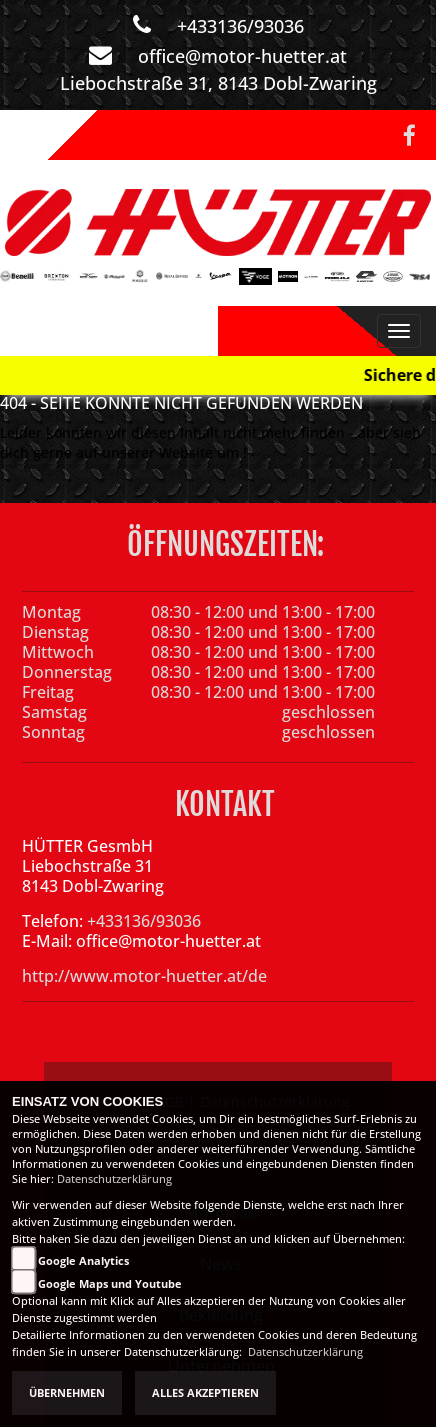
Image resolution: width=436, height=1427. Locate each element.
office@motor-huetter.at (242, 56)
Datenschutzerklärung (114, 1179)
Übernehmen (67, 1393)
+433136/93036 (240, 26)
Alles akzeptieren (205, 1393)
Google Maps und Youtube (110, 1284)
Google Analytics (83, 1261)
